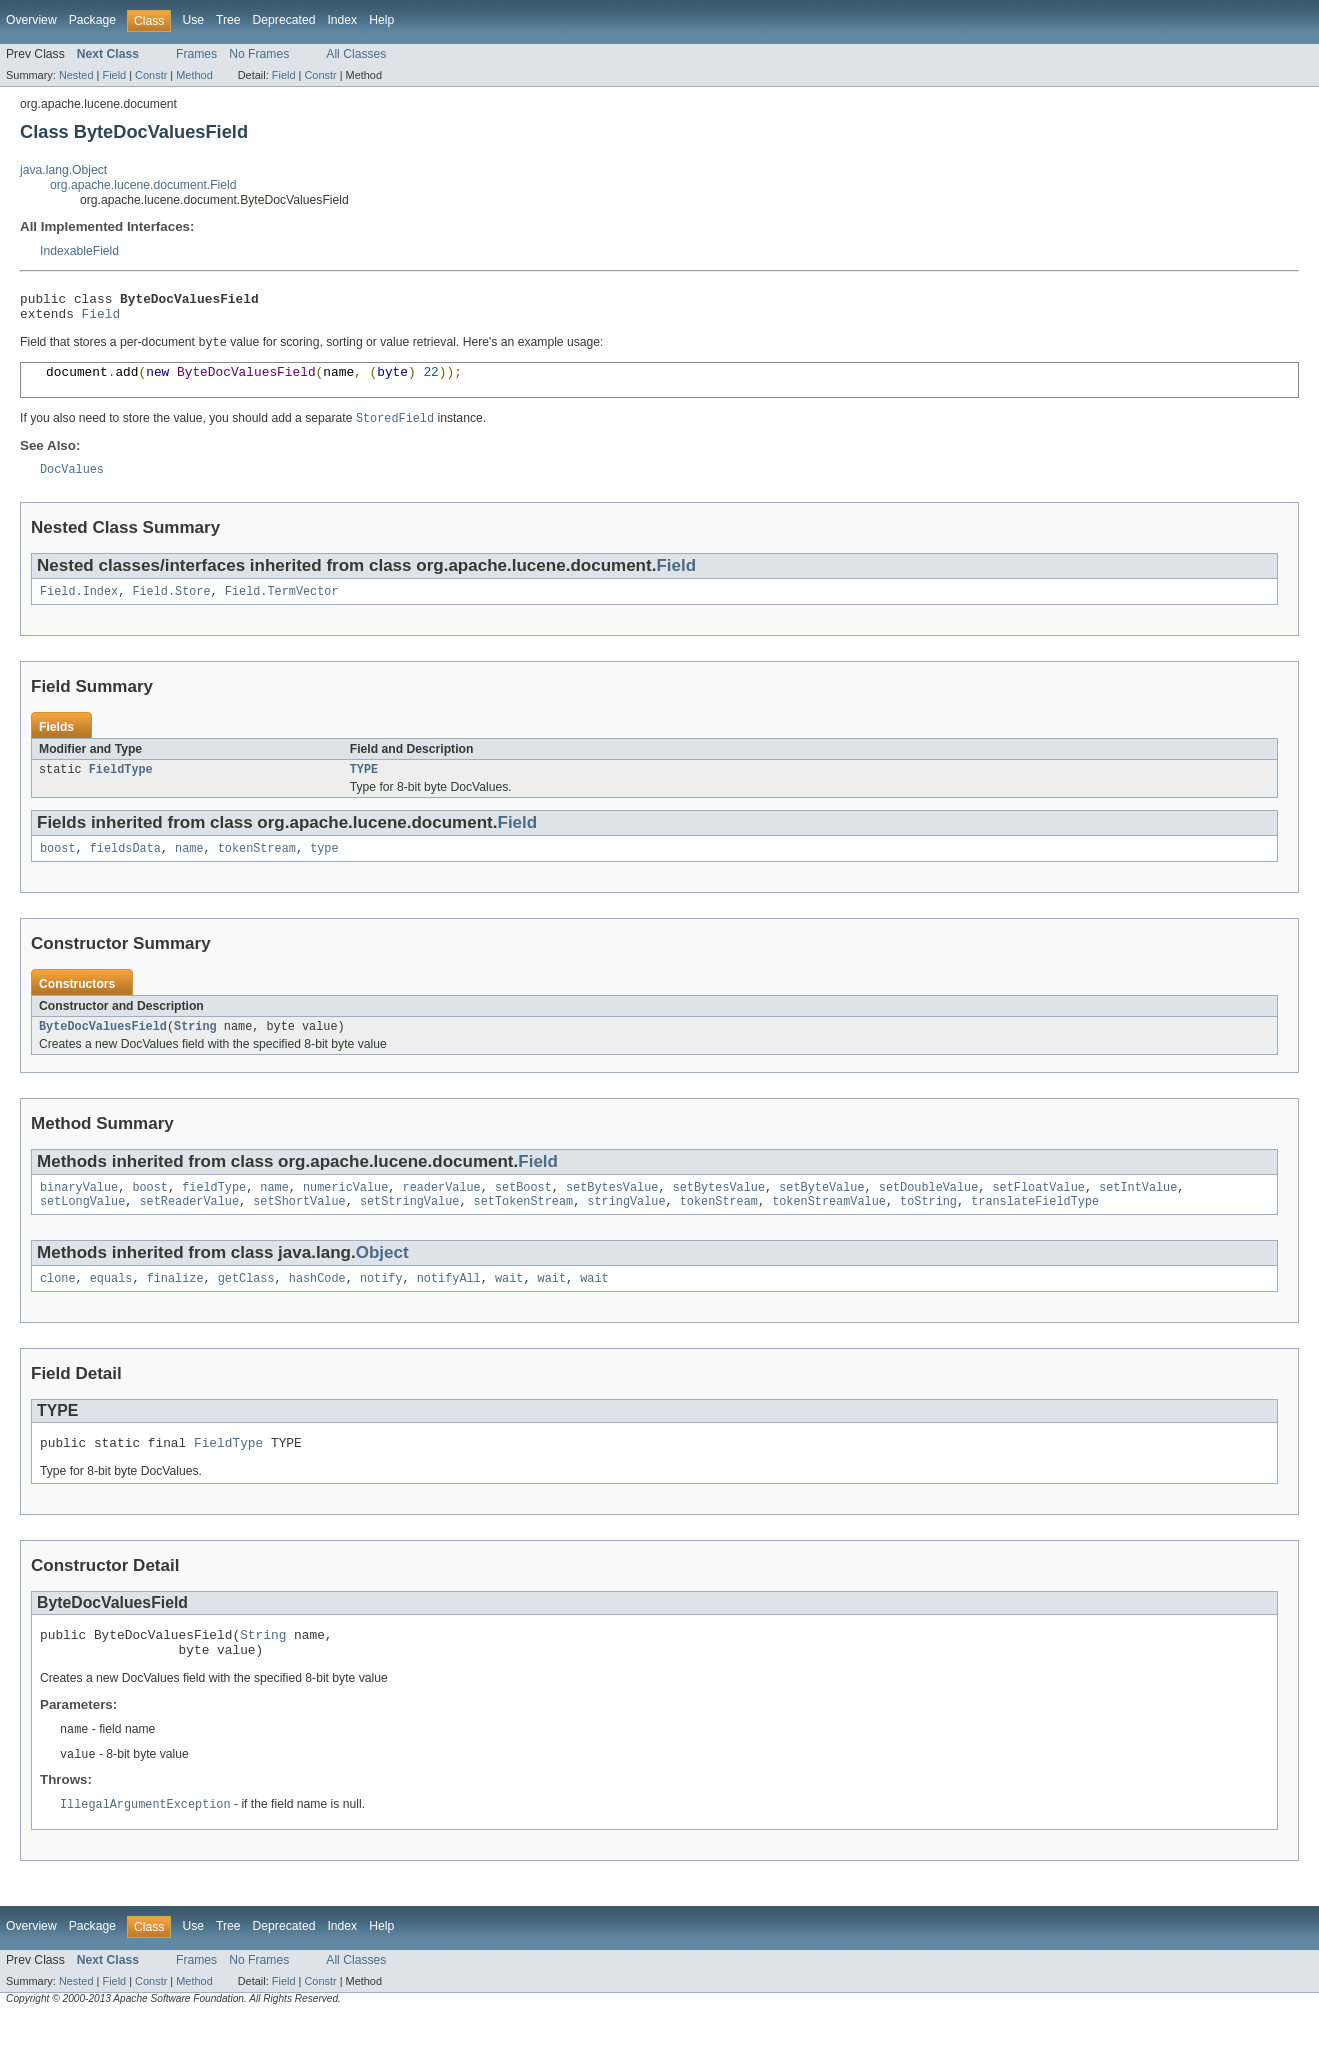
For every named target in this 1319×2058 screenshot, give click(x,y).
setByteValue (821, 1213)
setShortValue (299, 1229)
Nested (76, 75)
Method (194, 75)
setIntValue (1138, 1213)
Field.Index (79, 609)
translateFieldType (1035, 1229)
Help (381, 20)
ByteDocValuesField (103, 1050)
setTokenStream (524, 1229)
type (324, 870)
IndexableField (79, 251)
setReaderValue (190, 1229)
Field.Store (171, 609)
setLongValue (82, 1229)
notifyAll (449, 1308)
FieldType (121, 789)
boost (58, 870)
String (195, 1050)
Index (342, 20)
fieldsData (125, 870)
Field (114, 75)
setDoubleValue (929, 1213)
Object (382, 1280)
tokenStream (257, 870)
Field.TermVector (282, 609)
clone (58, 1308)
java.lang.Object (63, 170)
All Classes (356, 54)
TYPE (364, 789)
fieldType (214, 1213)
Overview (31, 20)
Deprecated (284, 20)
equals (111, 1308)
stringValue (626, 1229)
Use (193, 20)
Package (92, 20)
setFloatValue (1038, 1213)
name (189, 870)
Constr (151, 75)
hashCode (317, 1308)
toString (928, 1229)
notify (381, 1308)
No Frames (259, 54)
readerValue (441, 1213)
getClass (246, 1308)
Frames (196, 54)
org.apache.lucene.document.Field (143, 185)
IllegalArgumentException (145, 1846)
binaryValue (79, 1213)
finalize (175, 1308)
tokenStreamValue (829, 1229)
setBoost (523, 1213)
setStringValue (410, 1229)
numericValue (345, 1213)
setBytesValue (612, 1213)
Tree (228, 20)
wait (509, 1308)
